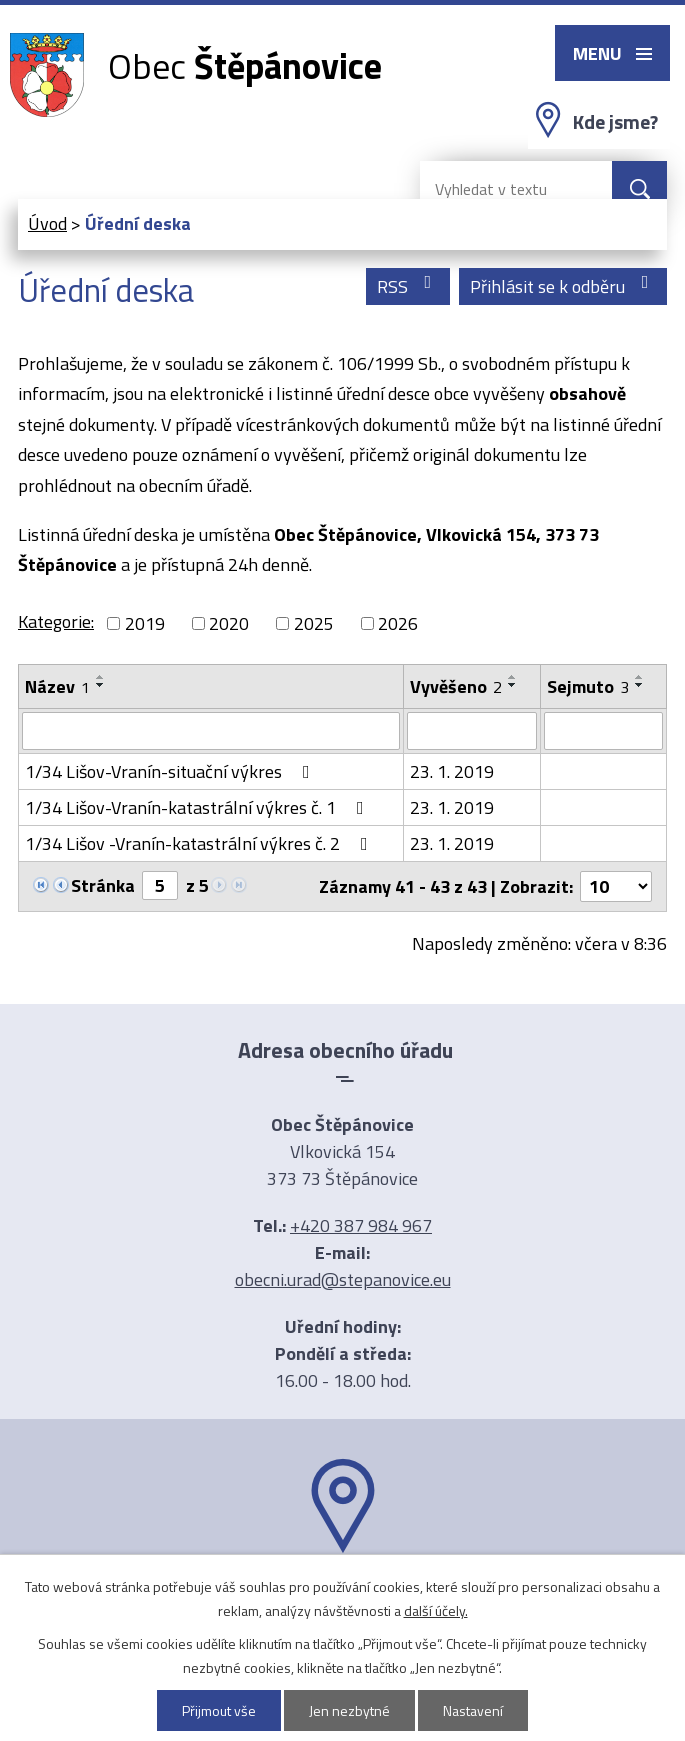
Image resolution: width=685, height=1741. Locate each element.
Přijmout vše (219, 1710)
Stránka (103, 885)
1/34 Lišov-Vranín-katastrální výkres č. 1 (198, 807)
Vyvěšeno (456, 686)
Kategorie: (56, 621)
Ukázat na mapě (343, 1592)
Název (57, 686)
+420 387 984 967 (361, 1225)
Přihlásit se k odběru (563, 286)
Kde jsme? (615, 122)
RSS (408, 286)
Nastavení (473, 1710)
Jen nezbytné (349, 1710)
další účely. (436, 1610)
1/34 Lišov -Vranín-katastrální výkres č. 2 (200, 843)
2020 (229, 623)
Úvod (47, 223)
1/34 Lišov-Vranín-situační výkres (171, 771)
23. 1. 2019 (452, 771)
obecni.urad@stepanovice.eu (343, 1279)
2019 (145, 623)
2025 (314, 623)
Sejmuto (588, 686)
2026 (398, 623)
